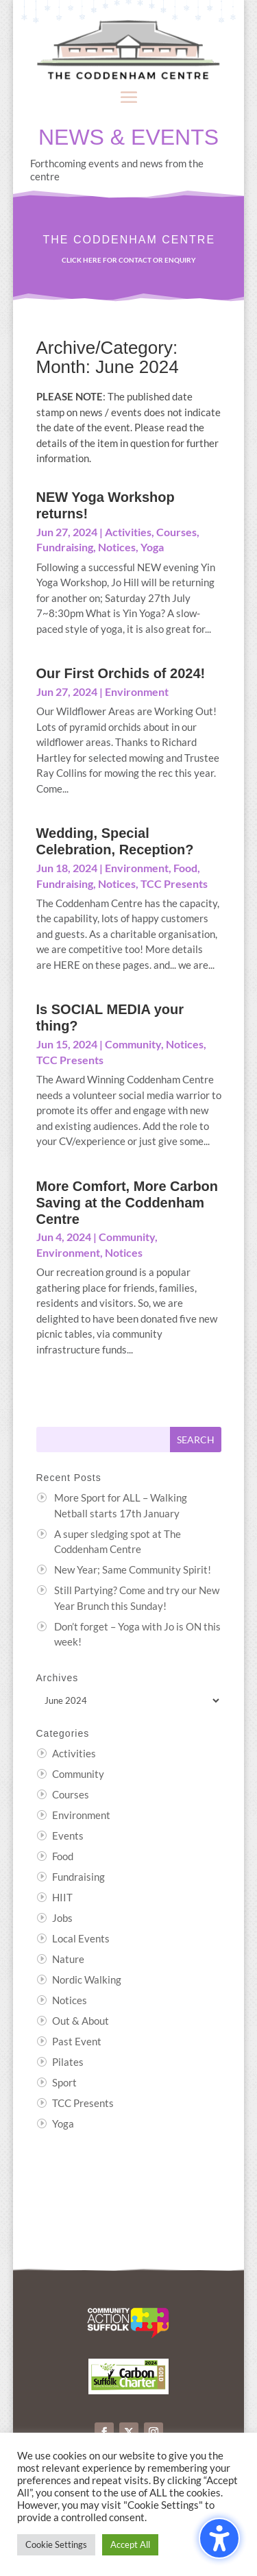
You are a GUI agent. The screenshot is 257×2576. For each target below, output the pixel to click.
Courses (176, 531)
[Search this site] (103, 1439)
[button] (129, 97)
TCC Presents (174, 883)
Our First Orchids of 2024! (121, 673)
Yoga (152, 546)
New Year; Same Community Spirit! (132, 1569)
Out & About (80, 2020)
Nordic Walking (86, 1979)
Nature (68, 1959)
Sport (64, 2082)
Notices (117, 546)
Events (68, 1835)
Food (185, 867)
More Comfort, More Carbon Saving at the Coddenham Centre (127, 1203)
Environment (137, 691)
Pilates (68, 2062)
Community (133, 1043)
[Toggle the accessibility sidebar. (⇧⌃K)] (219, 2538)
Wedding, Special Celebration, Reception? (115, 841)
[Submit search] (195, 1439)
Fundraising (64, 546)
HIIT (62, 1897)
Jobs (62, 1918)
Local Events (81, 1938)
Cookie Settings (56, 2544)
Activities (128, 531)
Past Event (76, 2041)
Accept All (130, 2544)
